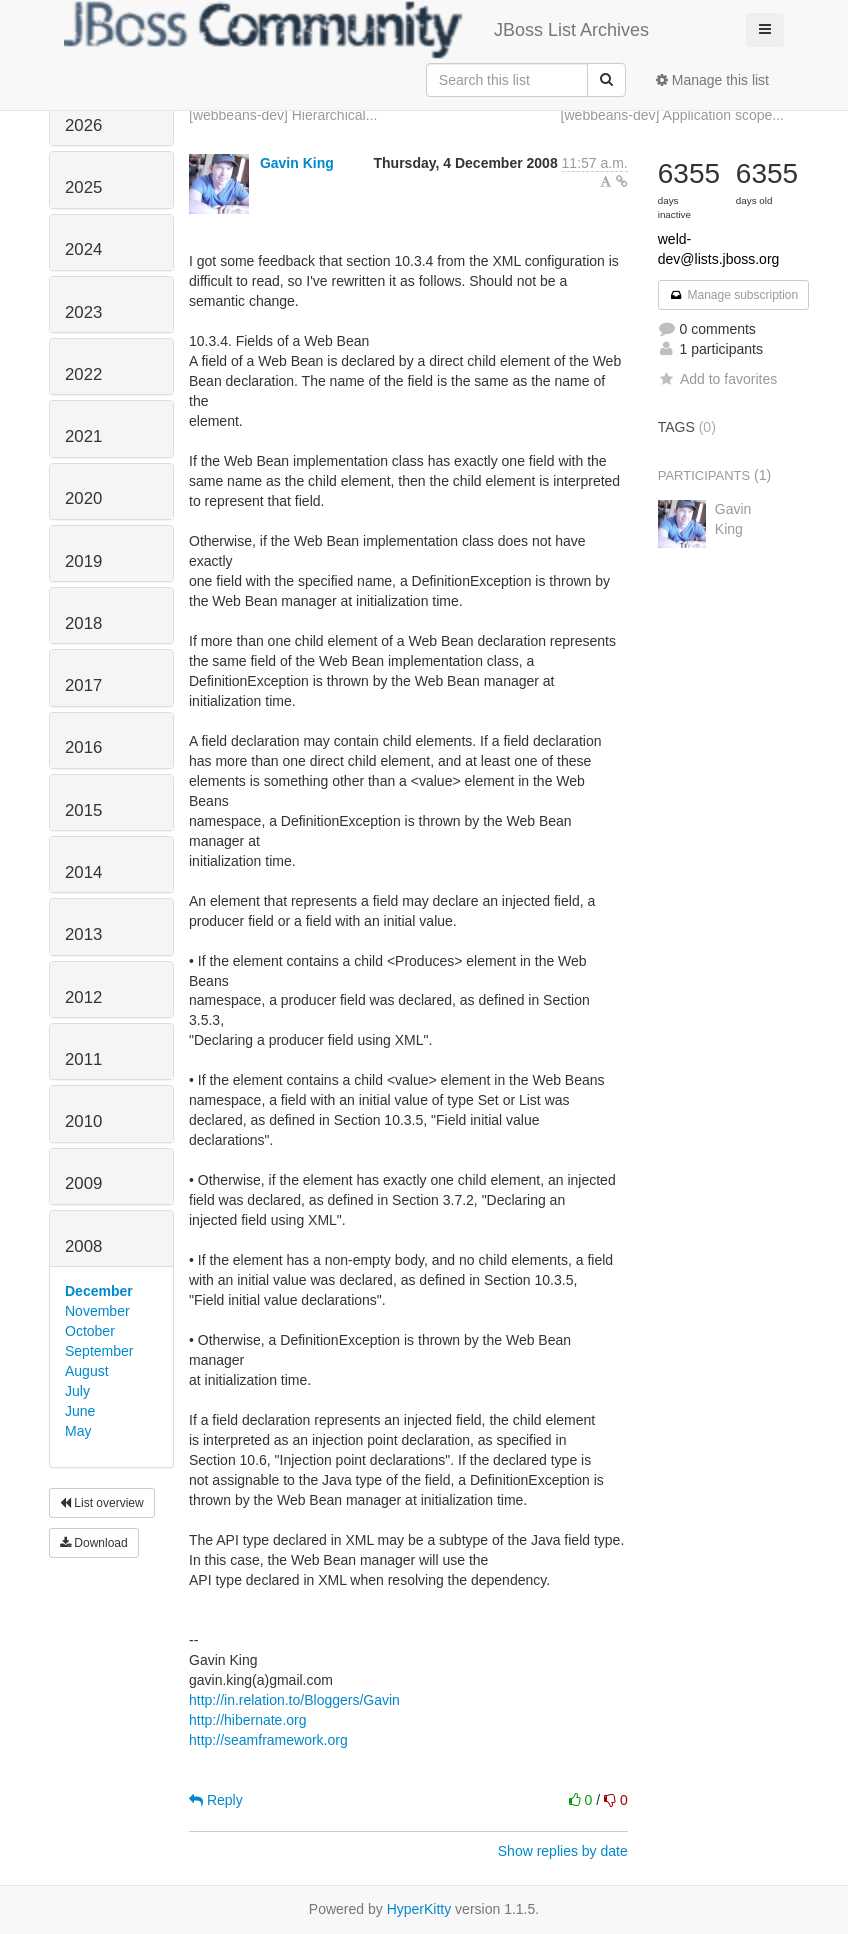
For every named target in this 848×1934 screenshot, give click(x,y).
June (80, 1411)
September (99, 1351)
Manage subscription (734, 295)
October (90, 1331)
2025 (83, 187)
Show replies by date (563, 1851)
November (97, 1311)
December (99, 1291)
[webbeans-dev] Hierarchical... (283, 115)
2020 (83, 498)
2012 (83, 997)
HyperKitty (419, 1909)
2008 (83, 1246)
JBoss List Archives (356, 30)
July (77, 1391)
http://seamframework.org (268, 1740)
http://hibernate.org (248, 1720)
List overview (102, 1503)
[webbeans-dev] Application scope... (672, 115)
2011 (83, 1059)
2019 (83, 561)
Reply (216, 1800)
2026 (83, 125)
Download (94, 1543)
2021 (83, 436)
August (87, 1371)
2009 (83, 1183)
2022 (83, 374)
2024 (83, 249)
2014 (83, 872)
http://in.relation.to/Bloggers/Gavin (294, 1700)
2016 (83, 747)
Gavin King (297, 163)
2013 (83, 934)
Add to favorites (717, 379)
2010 (83, 1121)
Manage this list (712, 80)
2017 (83, 685)
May (78, 1431)
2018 (83, 623)
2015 (83, 810)
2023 (83, 312)
